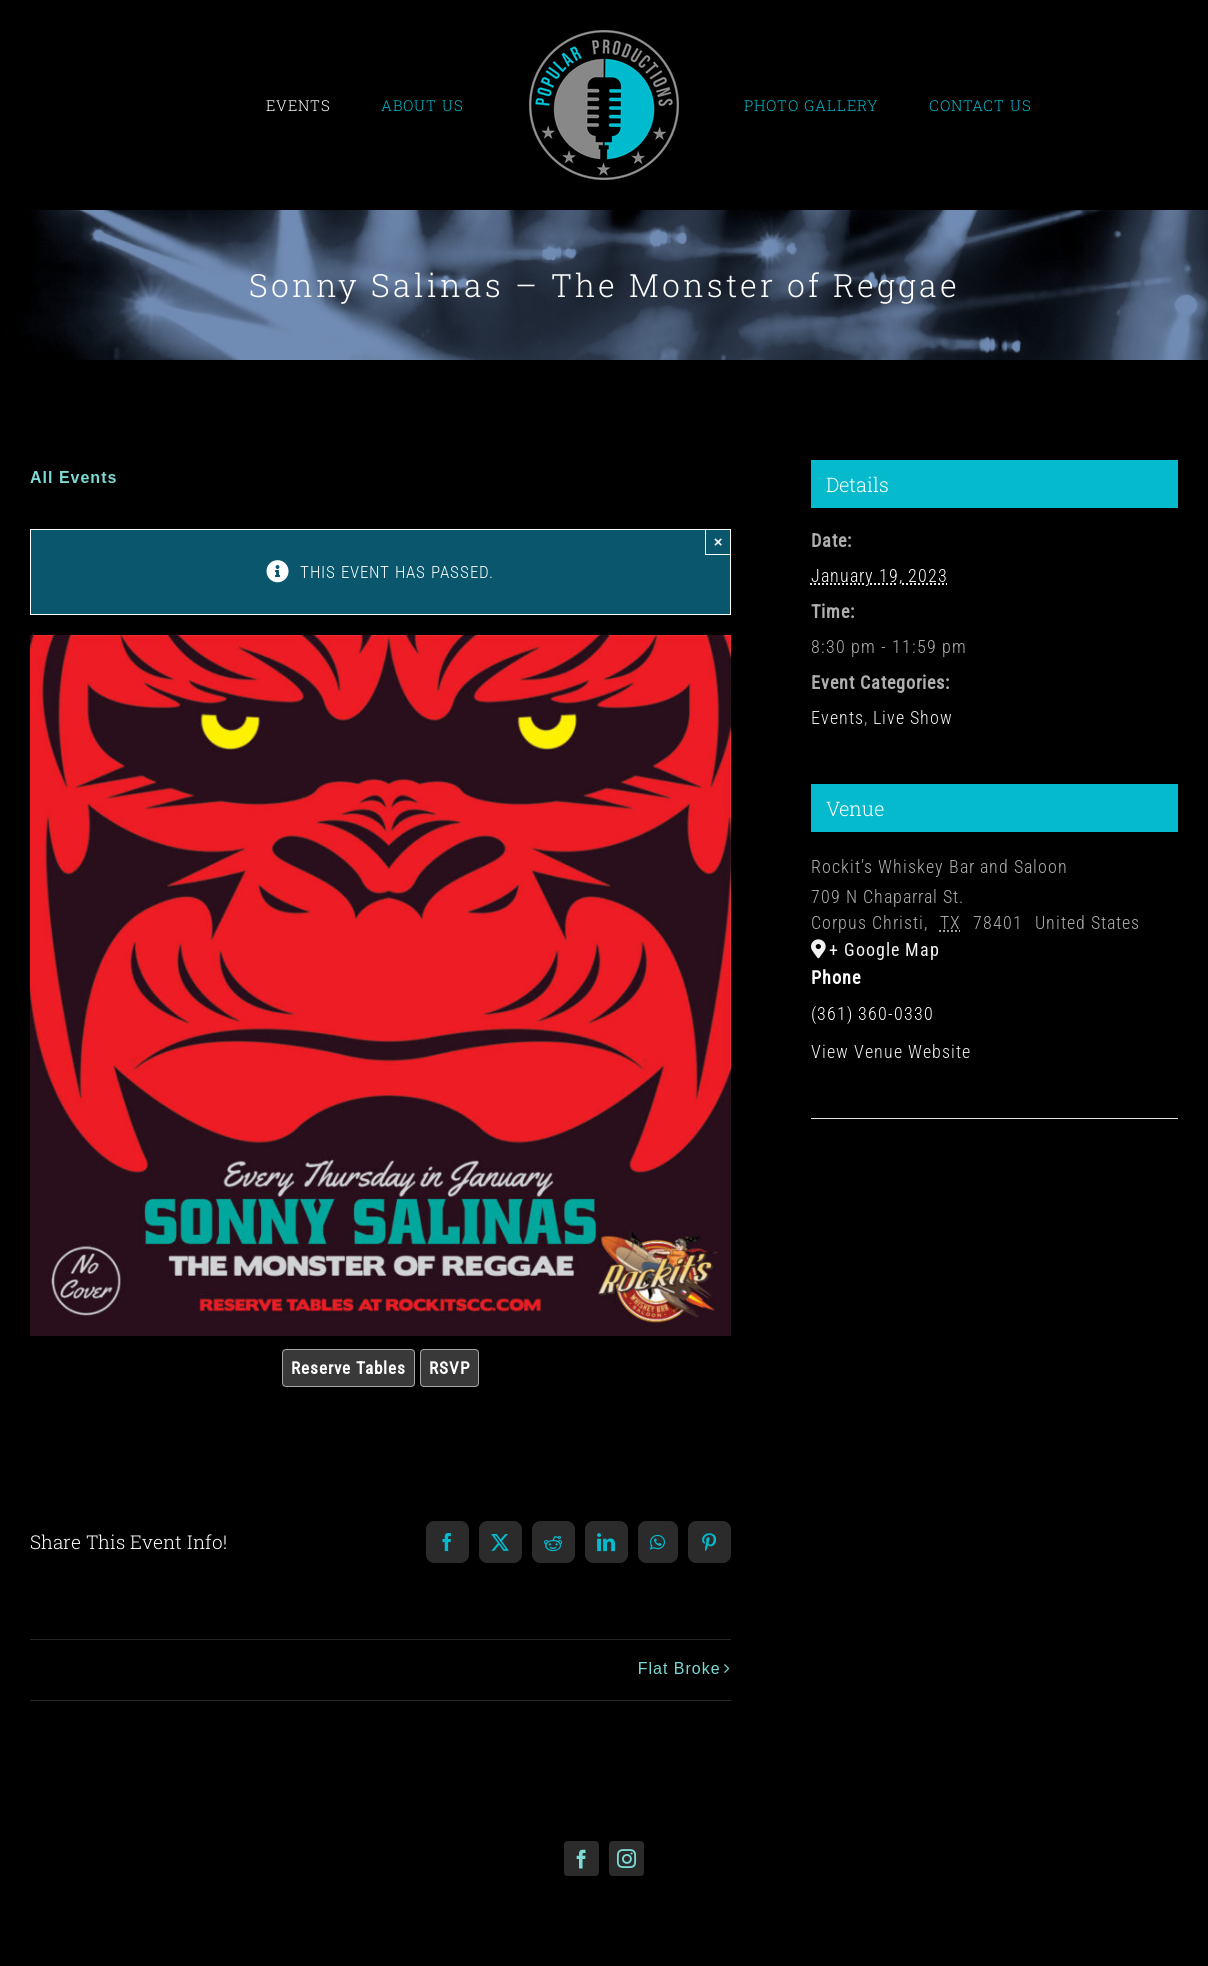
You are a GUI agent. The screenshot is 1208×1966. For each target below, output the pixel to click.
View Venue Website (891, 1051)
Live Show (913, 717)
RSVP (449, 1368)
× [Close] (718, 541)
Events (837, 717)
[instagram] (626, 1858)
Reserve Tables (348, 1368)
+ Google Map (884, 949)
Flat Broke (679, 1668)
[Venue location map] (994, 1179)
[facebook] (581, 1858)
